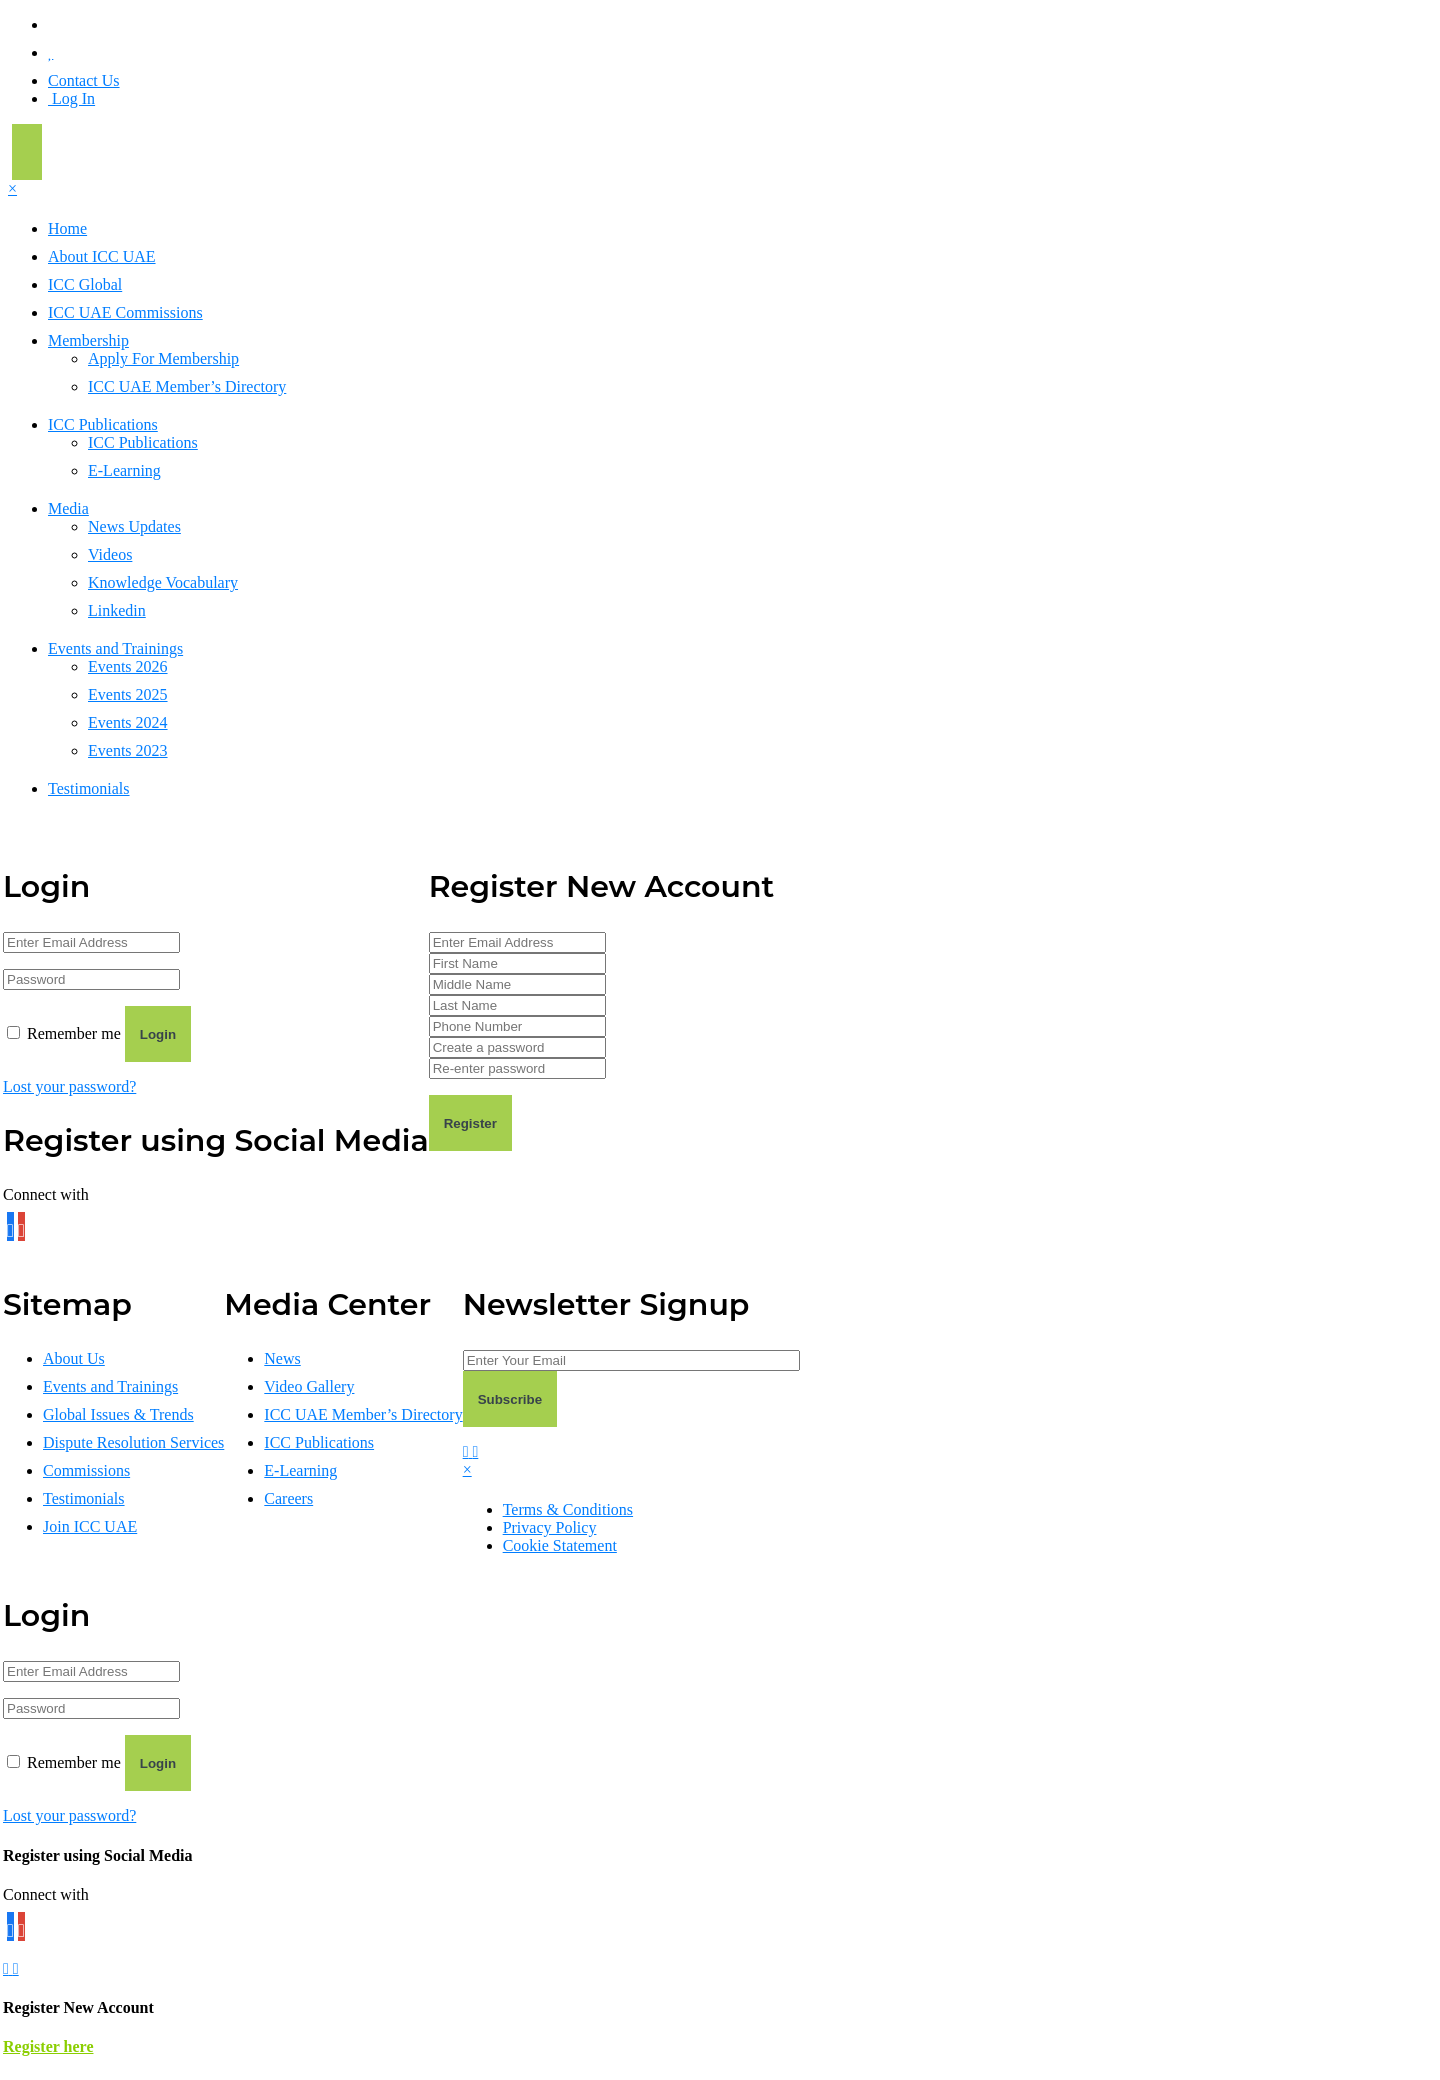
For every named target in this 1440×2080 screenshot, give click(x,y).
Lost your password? (69, 1086)
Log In (71, 98)
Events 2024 (128, 722)
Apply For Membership (163, 358)
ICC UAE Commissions (125, 312)
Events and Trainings (115, 648)
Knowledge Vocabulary (163, 582)
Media (68, 508)
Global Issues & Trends (118, 1414)
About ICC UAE (102, 256)
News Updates (134, 526)
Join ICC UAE (90, 1526)
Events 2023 (128, 750)
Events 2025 (128, 694)
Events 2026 (128, 666)
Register (470, 1123)
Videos (110, 554)
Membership (88, 340)
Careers (288, 1498)
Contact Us (84, 80)
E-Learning (124, 470)
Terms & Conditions (568, 1509)
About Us (74, 1358)
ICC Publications (103, 424)
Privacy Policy (550, 1527)
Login (158, 1034)
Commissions (86, 1470)
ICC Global (85, 284)
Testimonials (89, 788)
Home (67, 228)
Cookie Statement (560, 1545)
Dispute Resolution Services (133, 1442)
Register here (48, 2046)
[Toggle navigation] (27, 152)
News (282, 1358)
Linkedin (117, 610)
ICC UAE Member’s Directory (187, 386)
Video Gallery (309, 1386)
